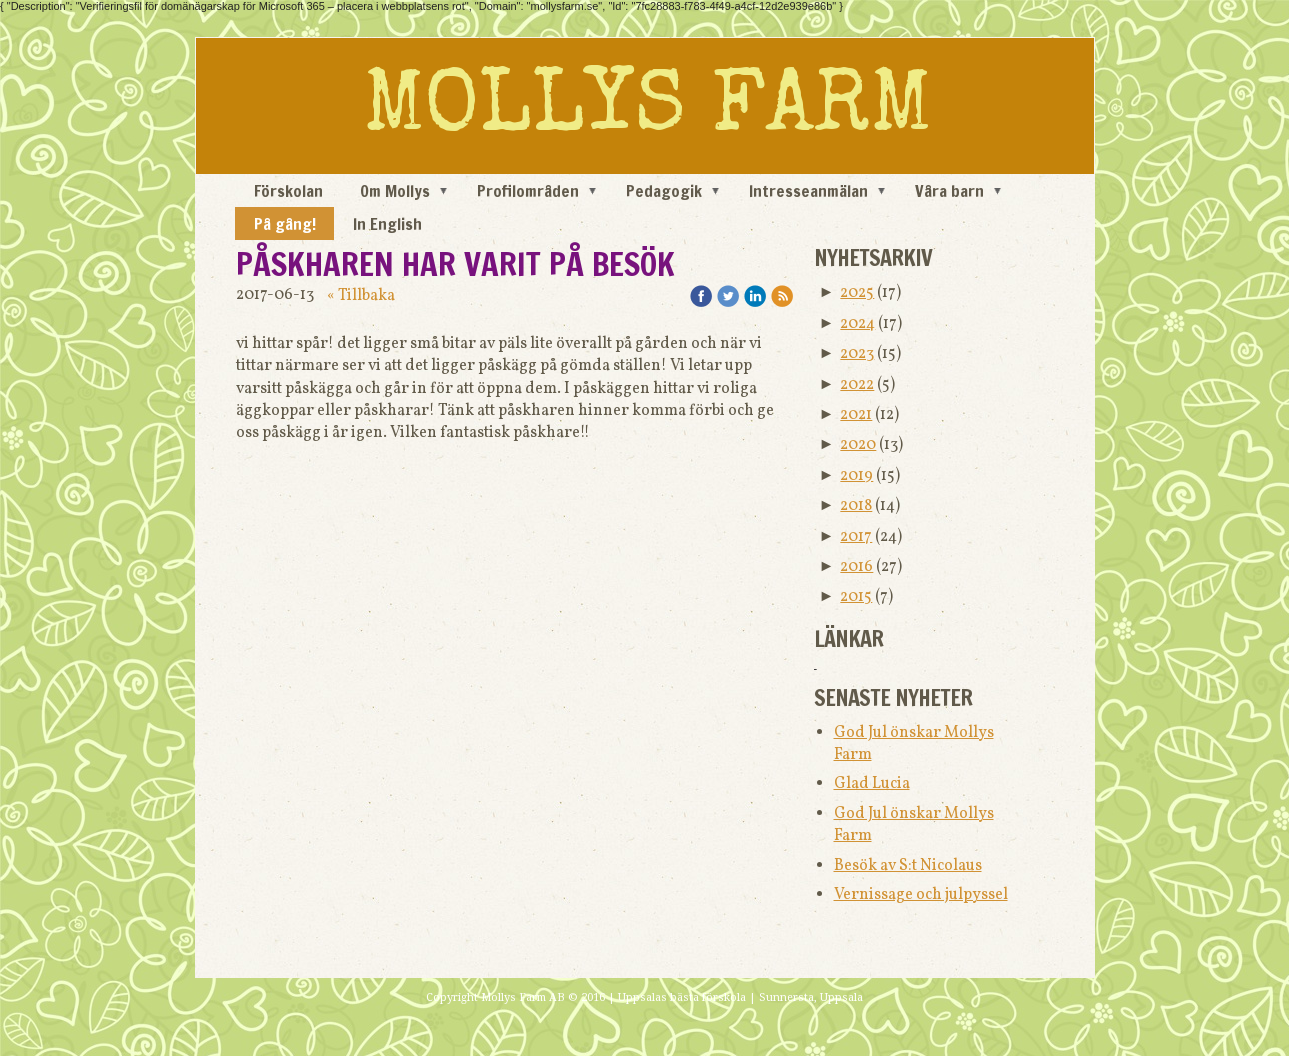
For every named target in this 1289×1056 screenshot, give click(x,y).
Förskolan (288, 191)
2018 (856, 506)
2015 (856, 597)
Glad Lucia (872, 784)
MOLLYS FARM (647, 111)
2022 (857, 385)
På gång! (285, 224)
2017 (856, 537)
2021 (856, 415)
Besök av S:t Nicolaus (908, 866)
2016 (856, 567)
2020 (858, 445)
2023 (857, 354)
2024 (857, 324)
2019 (856, 476)
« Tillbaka (361, 296)
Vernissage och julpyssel (921, 895)
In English (387, 224)
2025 (857, 293)
